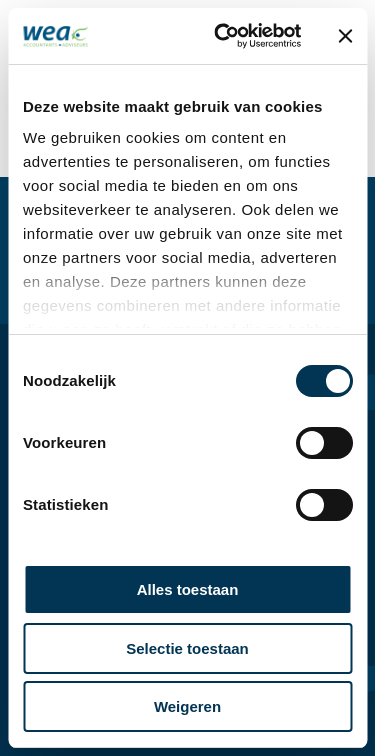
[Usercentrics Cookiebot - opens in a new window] (223, 36)
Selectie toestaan (187, 648)
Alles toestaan (188, 589)
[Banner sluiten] (345, 36)
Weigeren (187, 706)
